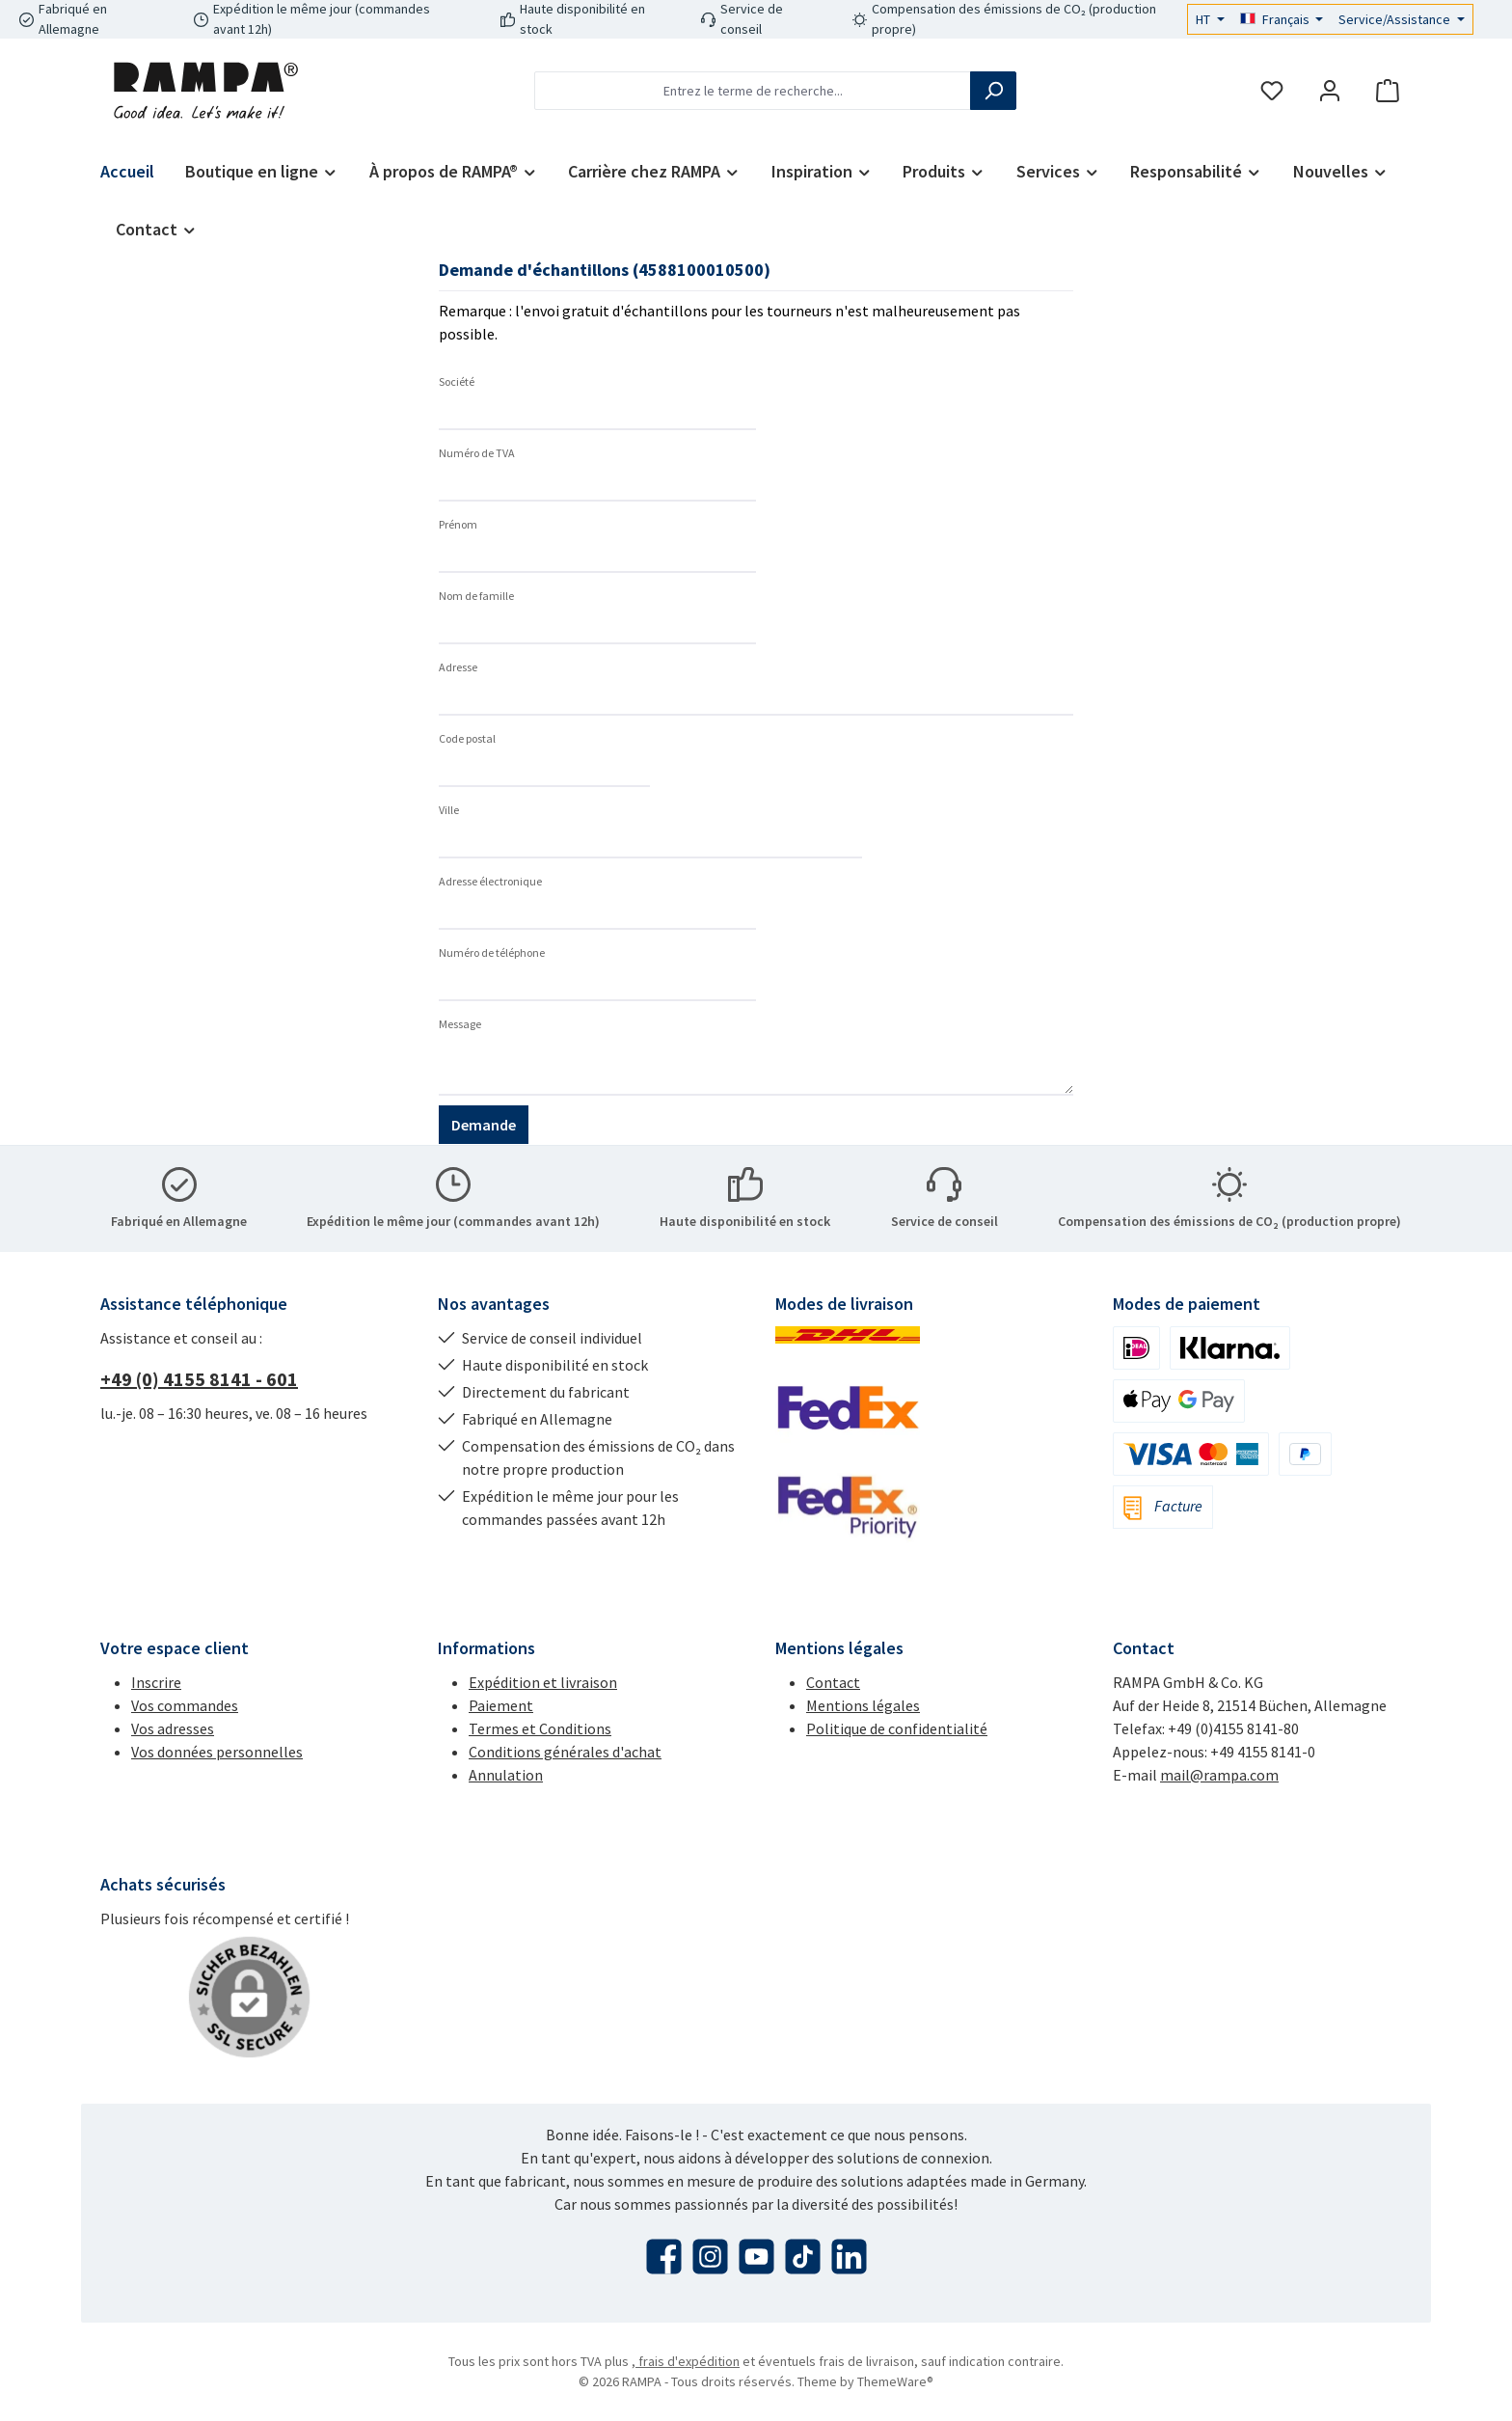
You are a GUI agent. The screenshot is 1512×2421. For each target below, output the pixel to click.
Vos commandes (184, 1705)
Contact (833, 1682)
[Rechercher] (993, 90)
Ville (449, 809)
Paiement (501, 1705)
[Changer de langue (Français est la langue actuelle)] (1282, 19)
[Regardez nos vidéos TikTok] (802, 2256)
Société (456, 381)
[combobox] (752, 90)
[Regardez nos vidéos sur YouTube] (756, 2256)
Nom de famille (476, 595)
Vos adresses (172, 1728)
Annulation (506, 1774)
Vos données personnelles (217, 1751)
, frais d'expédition (686, 2361)
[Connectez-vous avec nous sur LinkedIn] (849, 2256)
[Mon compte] (1330, 91)
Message (460, 1024)
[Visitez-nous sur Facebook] (664, 2256)
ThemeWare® (895, 2381)
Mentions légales (863, 1705)
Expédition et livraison (543, 1682)
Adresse (458, 667)
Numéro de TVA (477, 453)
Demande (483, 1124)
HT (1204, 19)
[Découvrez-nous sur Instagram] (710, 2256)
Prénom (458, 524)
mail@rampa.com (1219, 1774)
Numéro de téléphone (492, 952)
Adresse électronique (490, 881)
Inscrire (156, 1682)
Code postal (467, 738)
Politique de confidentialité (896, 1728)
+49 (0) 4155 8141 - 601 (199, 1379)
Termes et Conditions (540, 1728)
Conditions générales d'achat (565, 1751)
